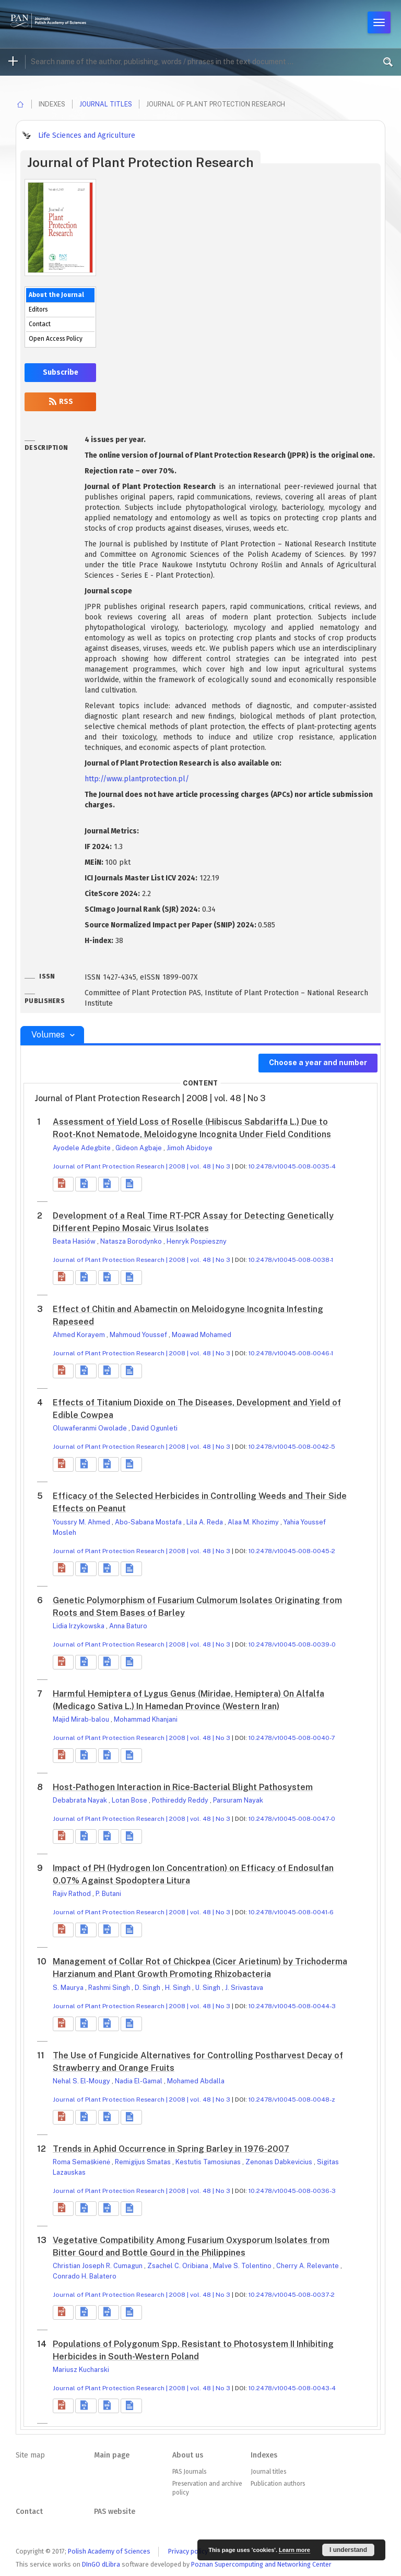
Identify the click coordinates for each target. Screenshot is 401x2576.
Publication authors (278, 2483)
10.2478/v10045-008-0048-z (292, 2099)
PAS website (114, 2511)
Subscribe (60, 372)
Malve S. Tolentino (243, 2266)
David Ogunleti (155, 1428)
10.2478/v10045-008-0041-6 (291, 1912)
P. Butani (108, 1894)
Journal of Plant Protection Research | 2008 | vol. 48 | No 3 (141, 1166)
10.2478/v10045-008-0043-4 (292, 2388)
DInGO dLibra (101, 2564)
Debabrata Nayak (81, 1800)
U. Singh (208, 1987)
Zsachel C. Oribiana (178, 2266)
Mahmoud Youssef (139, 1335)
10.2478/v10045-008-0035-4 (292, 1166)
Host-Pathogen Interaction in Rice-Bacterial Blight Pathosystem (183, 1787)
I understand (348, 2550)
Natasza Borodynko (131, 1241)
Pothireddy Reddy (181, 1800)
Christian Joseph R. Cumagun (98, 2266)
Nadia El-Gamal (139, 2081)
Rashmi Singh (110, 1987)
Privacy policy (188, 2551)
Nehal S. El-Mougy (82, 2081)
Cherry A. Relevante (308, 2266)
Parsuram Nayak (238, 1800)
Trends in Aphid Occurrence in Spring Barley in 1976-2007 (171, 2149)
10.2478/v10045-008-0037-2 (292, 2294)
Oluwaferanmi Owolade (90, 1428)
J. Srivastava (244, 1987)
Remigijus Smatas (143, 2162)
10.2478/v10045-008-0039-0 (292, 1644)
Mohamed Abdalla (196, 2081)
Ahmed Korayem (80, 1335)
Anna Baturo (128, 1626)
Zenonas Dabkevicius (279, 2162)
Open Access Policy (55, 338)
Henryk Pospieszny (197, 1241)
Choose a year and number (318, 1062)
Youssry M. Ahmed (82, 1522)
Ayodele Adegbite (82, 1148)
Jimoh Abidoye (190, 1148)
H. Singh (178, 1987)
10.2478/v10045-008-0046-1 (291, 1353)
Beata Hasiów (75, 1241)
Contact (40, 324)
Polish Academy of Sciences (109, 2551)
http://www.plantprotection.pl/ (137, 778)
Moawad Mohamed (201, 1335)
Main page (111, 2455)
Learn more (294, 2550)
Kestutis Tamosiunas (208, 2162)
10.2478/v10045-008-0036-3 (292, 2191)
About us (187, 2455)
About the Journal (56, 295)
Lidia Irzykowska (79, 1626)
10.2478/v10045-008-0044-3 (292, 2006)
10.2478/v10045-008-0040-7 (292, 1738)
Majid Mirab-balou (82, 1719)
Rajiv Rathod (72, 1894)
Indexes (264, 2455)
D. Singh (148, 1987)
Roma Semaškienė (82, 2162)
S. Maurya (69, 1987)
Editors (38, 309)
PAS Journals (189, 2471)
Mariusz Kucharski (81, 2370)
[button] (63, 1184)
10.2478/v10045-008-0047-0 (292, 1818)
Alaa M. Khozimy (254, 1522)
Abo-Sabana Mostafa (149, 1522)
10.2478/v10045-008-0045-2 (292, 1551)
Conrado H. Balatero (84, 2276)
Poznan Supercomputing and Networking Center (261, 2564)
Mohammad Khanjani (146, 1719)
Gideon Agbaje (139, 1148)
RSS (61, 401)
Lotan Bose (130, 1800)
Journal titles (105, 104)
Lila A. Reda (205, 1522)
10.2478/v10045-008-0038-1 (291, 1259)
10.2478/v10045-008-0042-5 (292, 1446)
